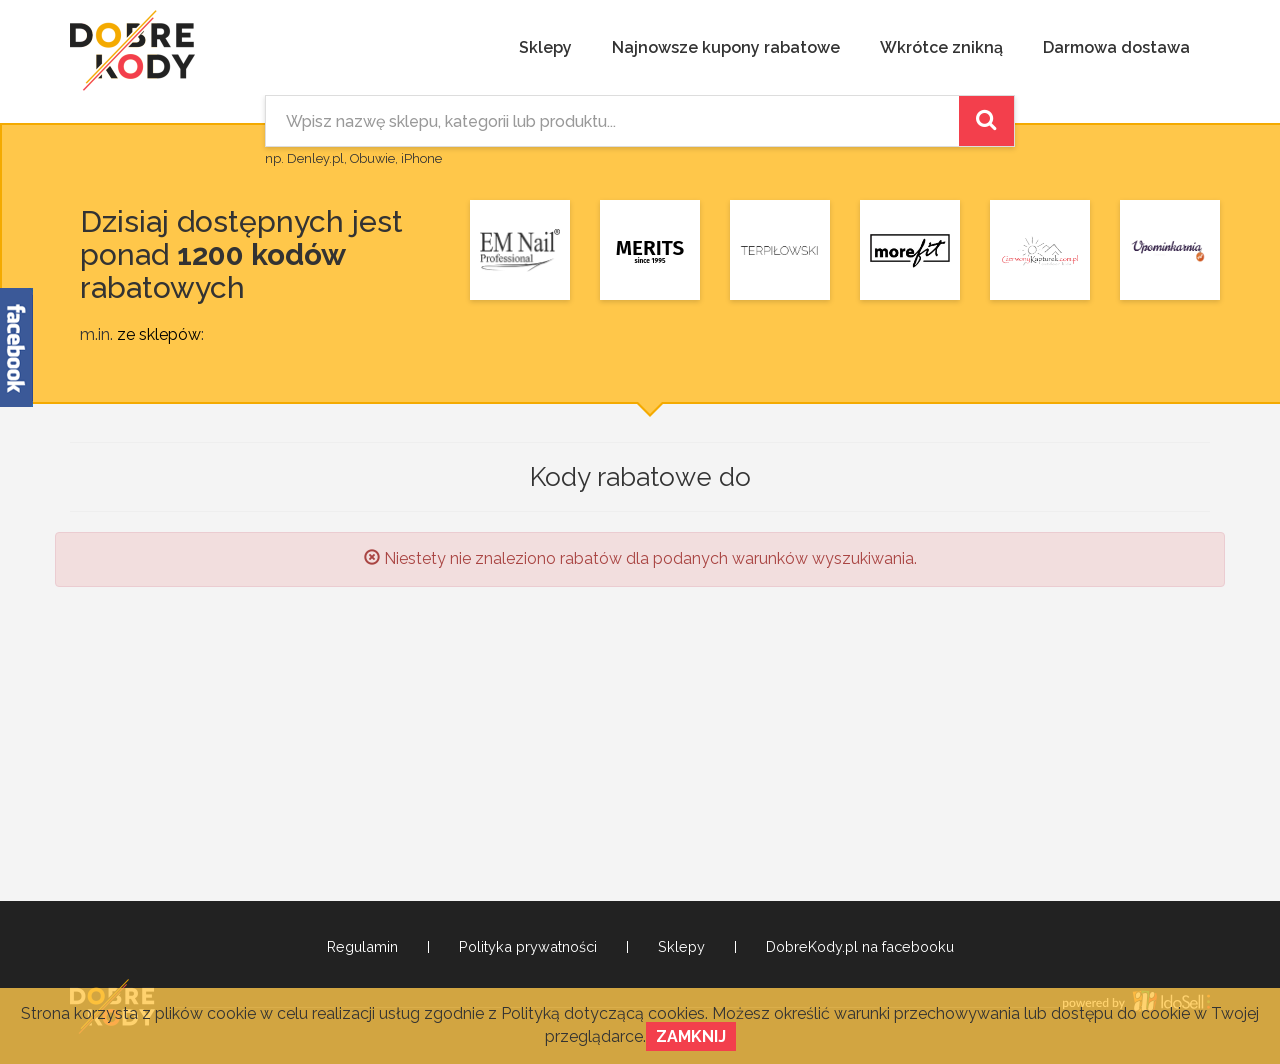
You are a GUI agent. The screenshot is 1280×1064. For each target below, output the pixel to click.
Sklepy (545, 47)
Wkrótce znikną (941, 47)
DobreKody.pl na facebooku (860, 947)
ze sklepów (159, 334)
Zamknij (691, 1036)
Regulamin (362, 947)
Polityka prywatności (528, 947)
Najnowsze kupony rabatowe (726, 47)
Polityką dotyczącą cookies (603, 1013)
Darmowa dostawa (1116, 47)
